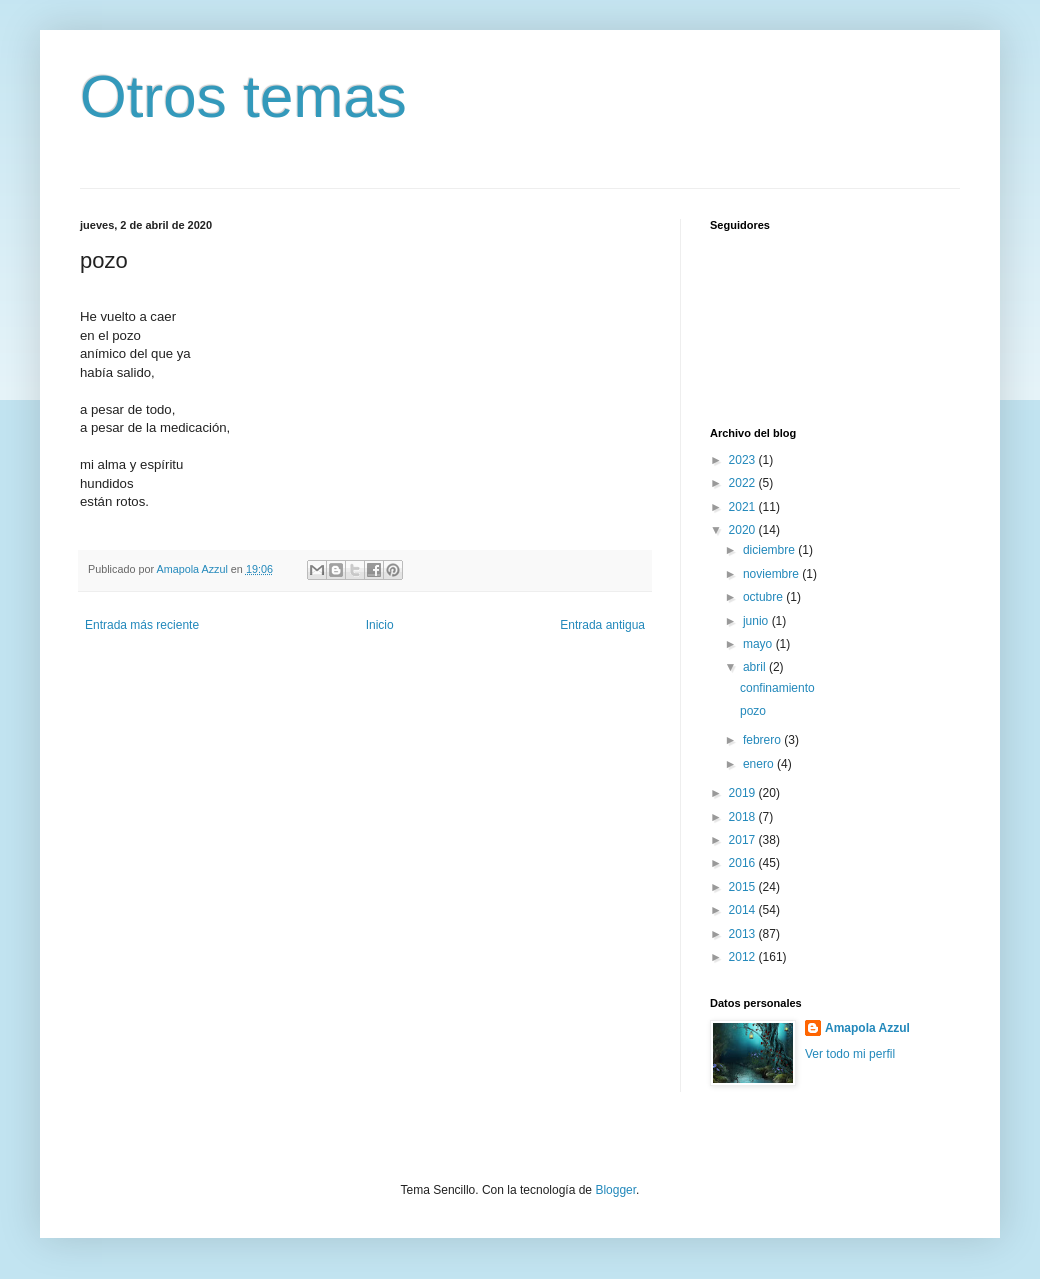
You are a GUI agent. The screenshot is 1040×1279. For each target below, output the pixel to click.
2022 (744, 483)
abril (756, 667)
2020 (744, 530)
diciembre (770, 550)
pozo (753, 711)
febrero (763, 740)
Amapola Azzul (867, 1028)
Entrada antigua (602, 625)
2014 (744, 910)
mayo (759, 644)
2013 (744, 934)
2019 (744, 793)
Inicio (380, 625)
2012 (744, 957)
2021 (744, 507)
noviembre (772, 574)
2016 (744, 863)
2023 (744, 460)
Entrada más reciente (142, 625)
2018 (744, 817)
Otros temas (243, 96)
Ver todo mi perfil (850, 1054)
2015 (744, 887)
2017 (744, 840)
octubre (764, 597)
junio (757, 621)
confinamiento (777, 688)
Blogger (615, 1190)
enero (760, 764)
